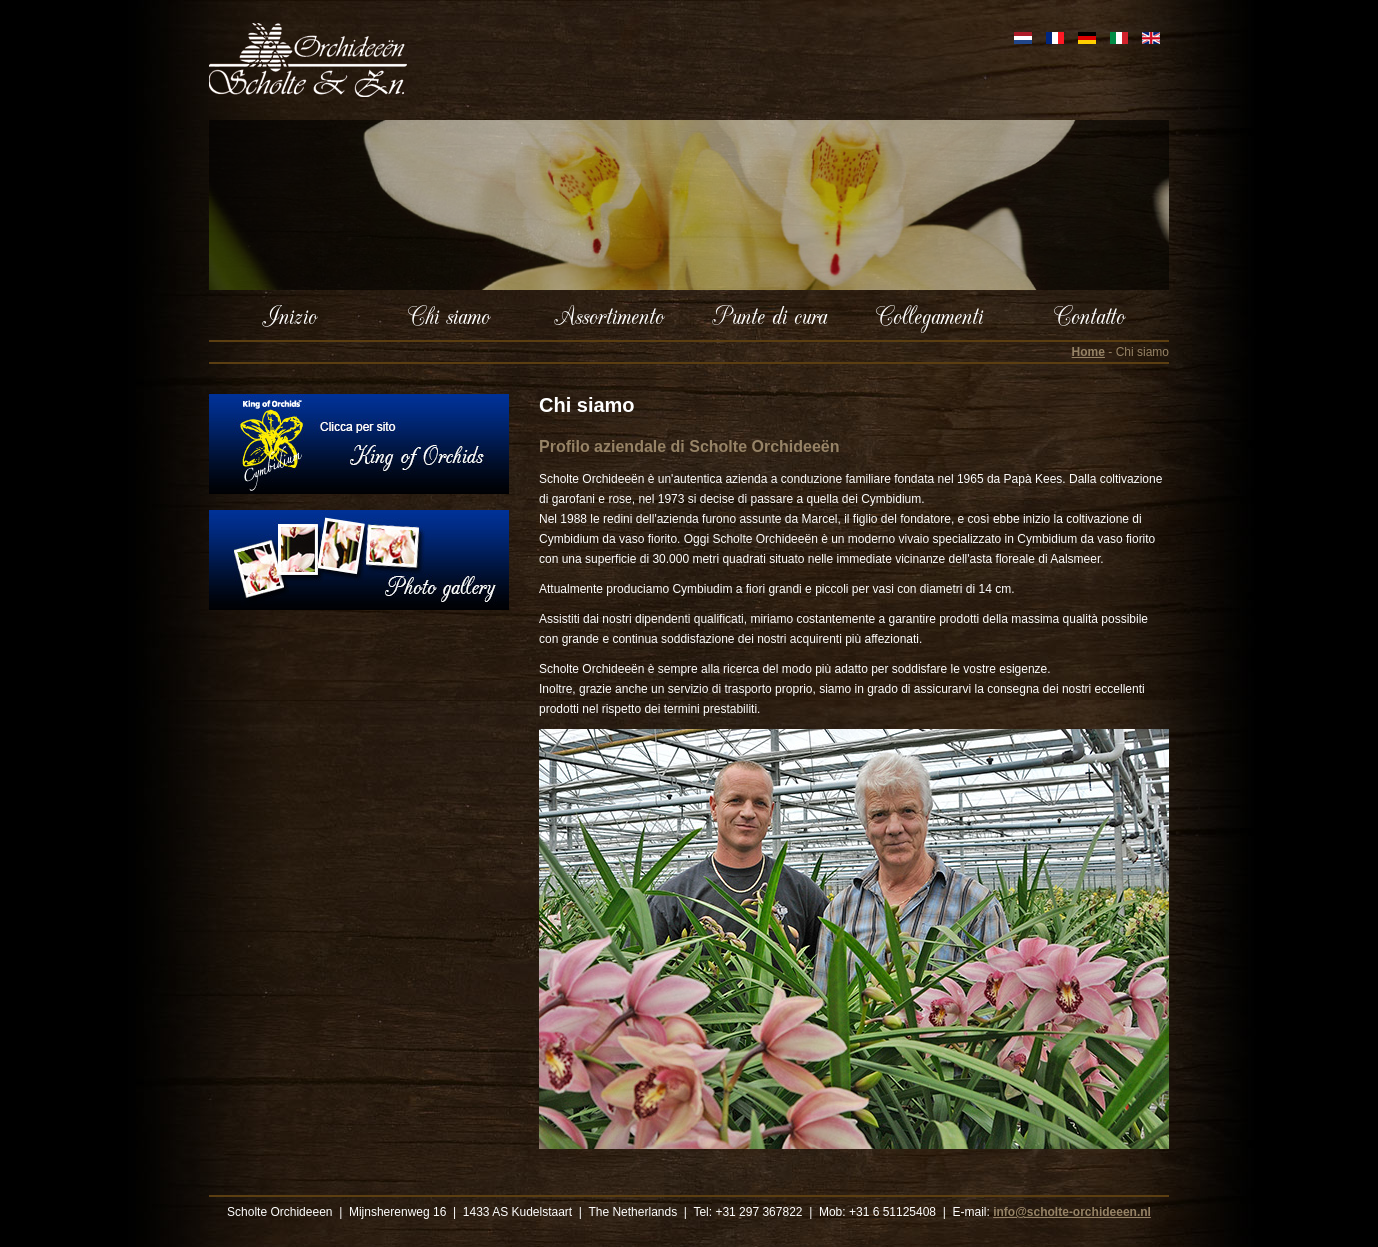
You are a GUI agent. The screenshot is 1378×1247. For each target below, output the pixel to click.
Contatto (1089, 315)
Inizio (289, 315)
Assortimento (609, 315)
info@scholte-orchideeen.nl (1072, 1212)
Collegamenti (929, 315)
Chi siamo (449, 315)
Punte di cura (769, 315)
